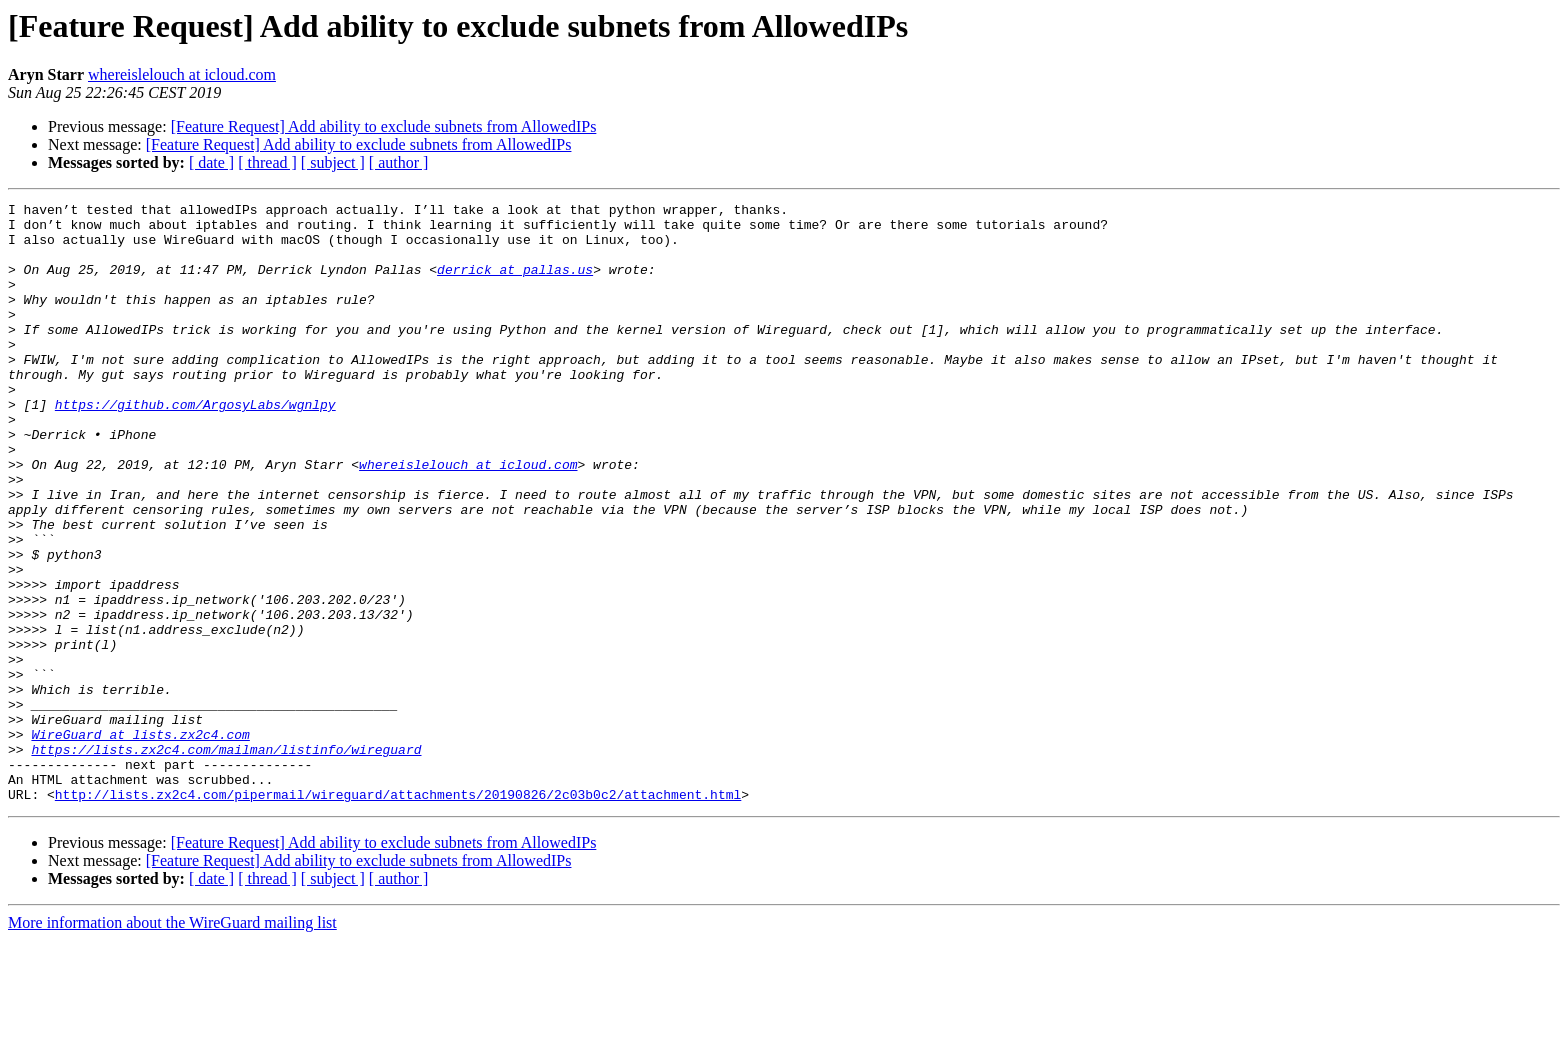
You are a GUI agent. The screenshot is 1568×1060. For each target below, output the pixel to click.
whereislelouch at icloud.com (182, 74)
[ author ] (399, 162)
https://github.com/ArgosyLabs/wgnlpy (195, 446)
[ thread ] (267, 162)
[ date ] (211, 162)
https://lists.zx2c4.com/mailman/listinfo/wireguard (226, 860)
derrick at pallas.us (515, 284)
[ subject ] (333, 162)
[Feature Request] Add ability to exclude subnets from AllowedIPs (384, 126)
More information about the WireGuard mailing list (172, 1042)
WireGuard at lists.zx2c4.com (140, 842)
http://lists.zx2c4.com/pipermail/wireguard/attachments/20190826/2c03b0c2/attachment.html (398, 914)
